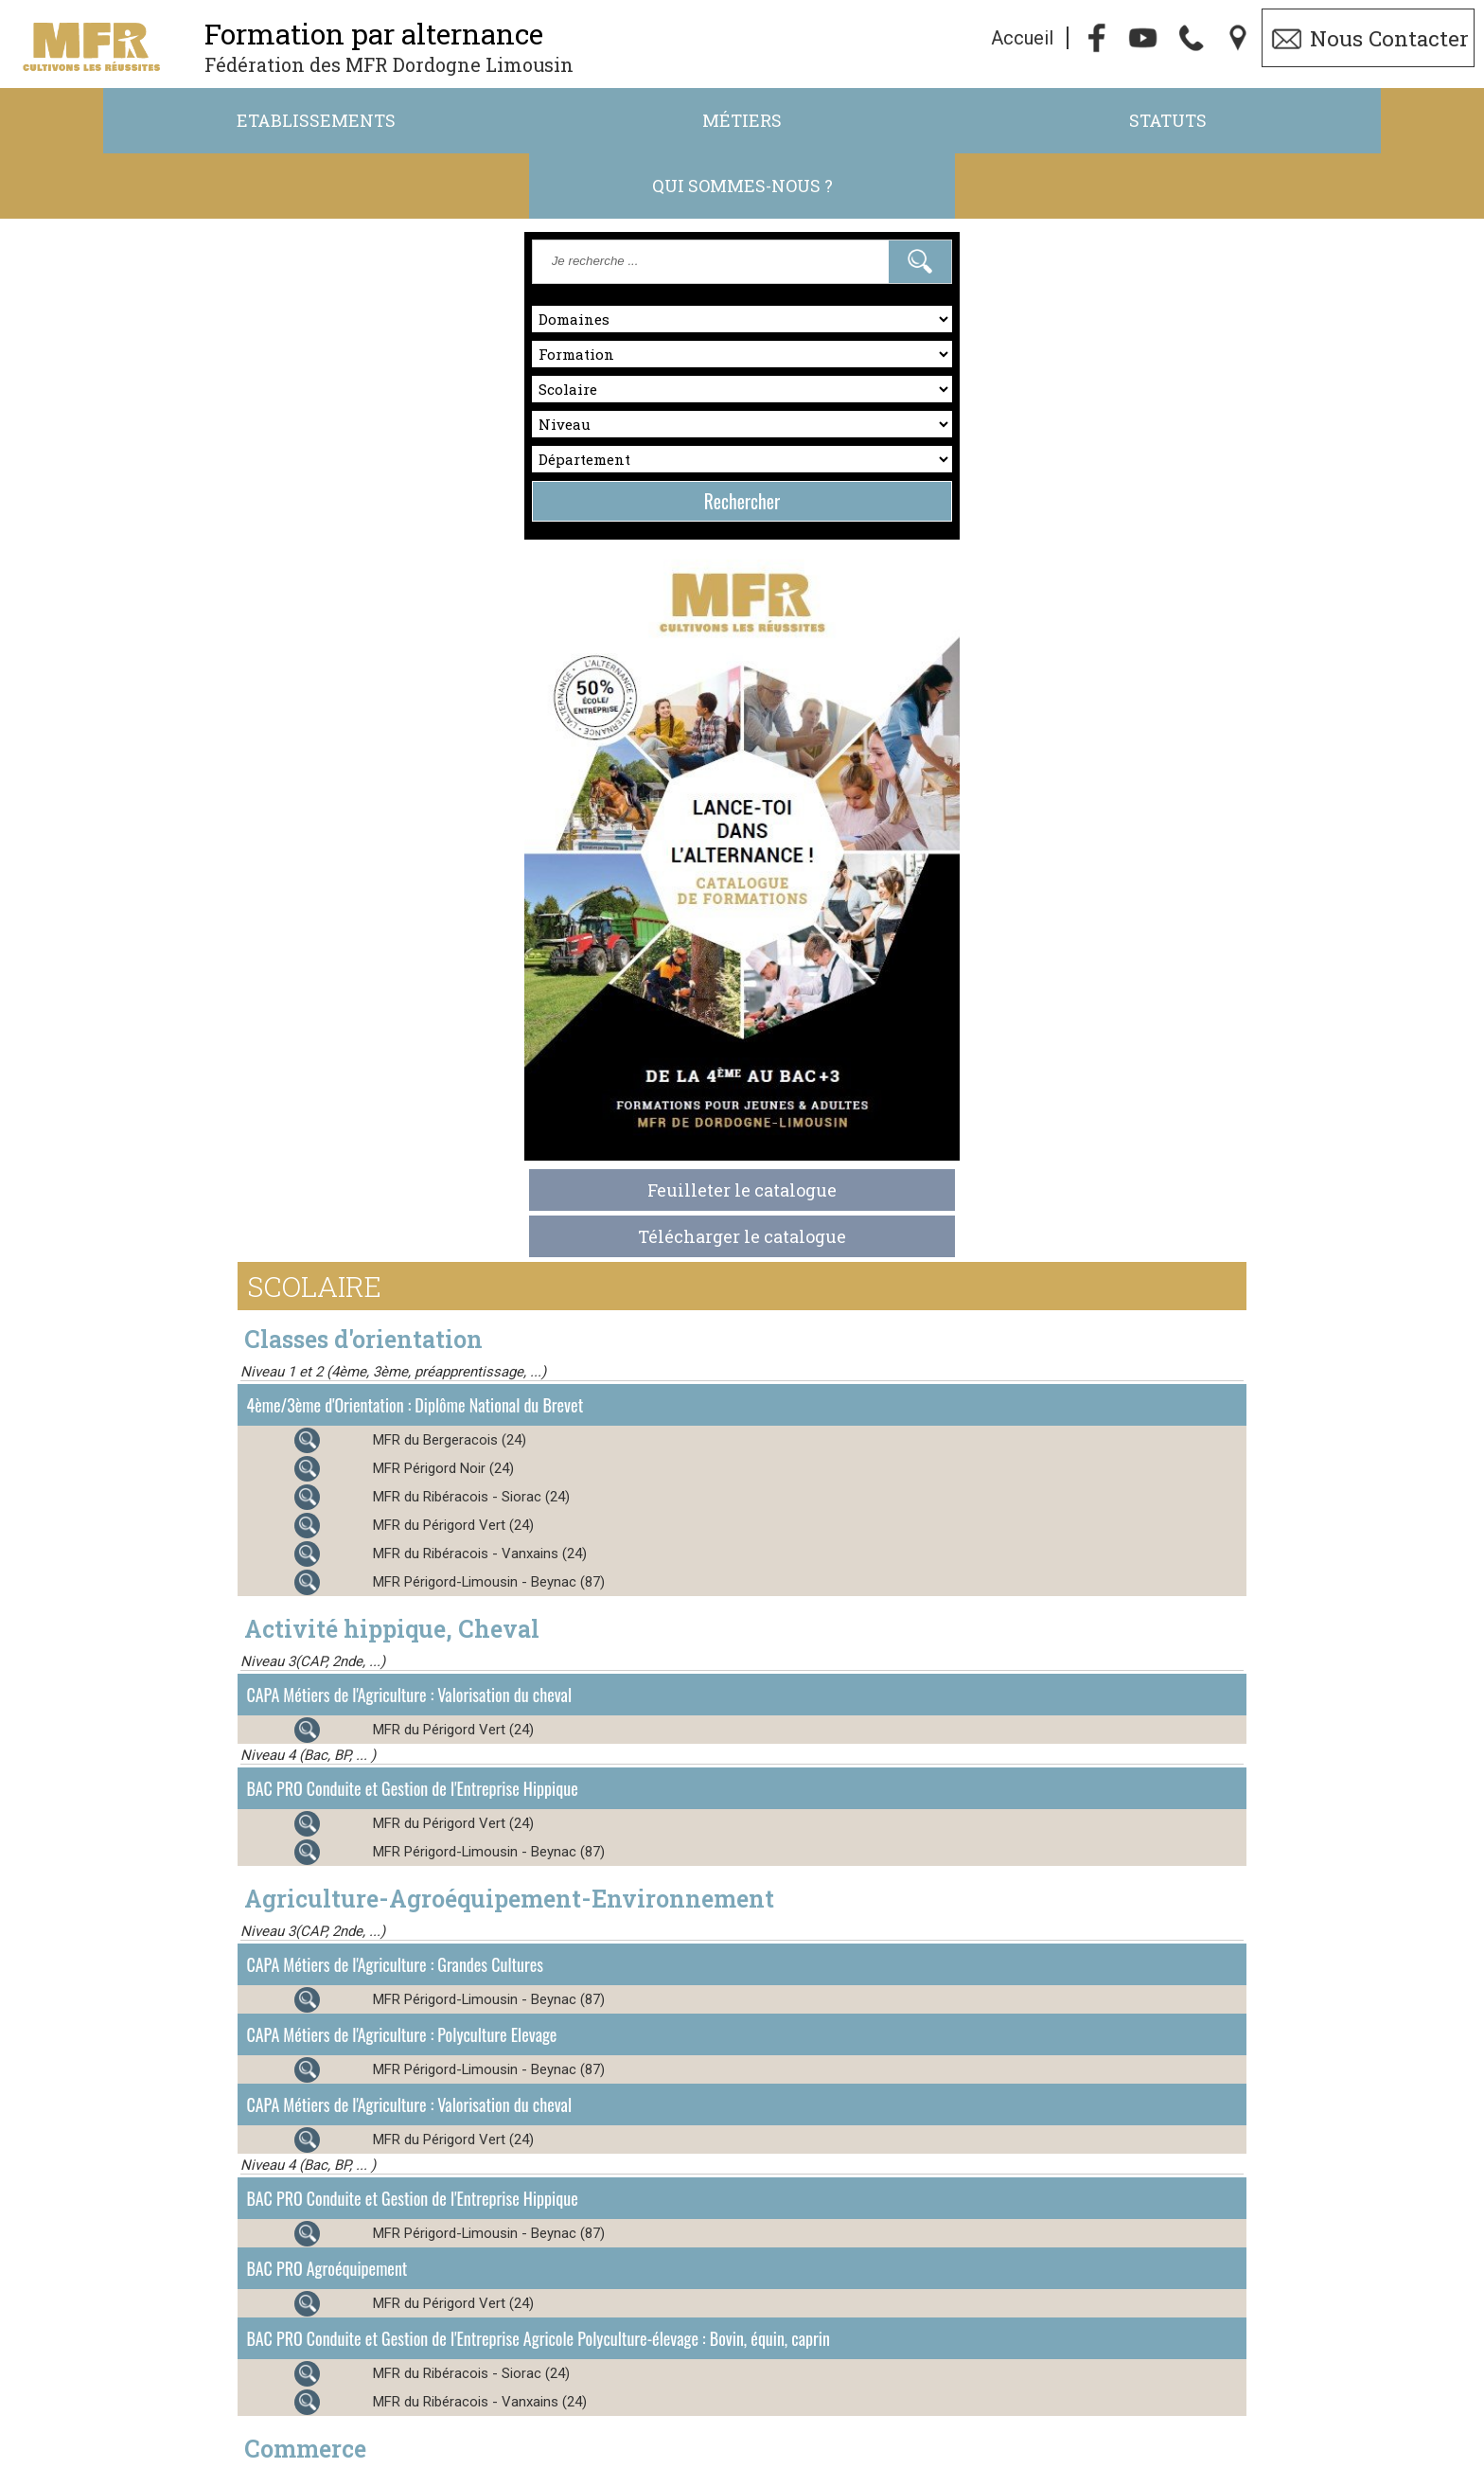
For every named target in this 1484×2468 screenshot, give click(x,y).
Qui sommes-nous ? (1297, 121)
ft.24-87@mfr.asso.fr (915, 2429)
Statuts (927, 121)
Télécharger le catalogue (236, 1098)
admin (1237, 2456)
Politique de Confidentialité (667, 2456)
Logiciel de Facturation (1115, 2456)
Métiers (556, 121)
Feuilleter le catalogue (236, 1051)
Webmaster (897, 2456)
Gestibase (985, 2456)
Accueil (1022, 38)
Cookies (799, 2456)
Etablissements (186, 121)
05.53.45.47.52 (696, 2429)
